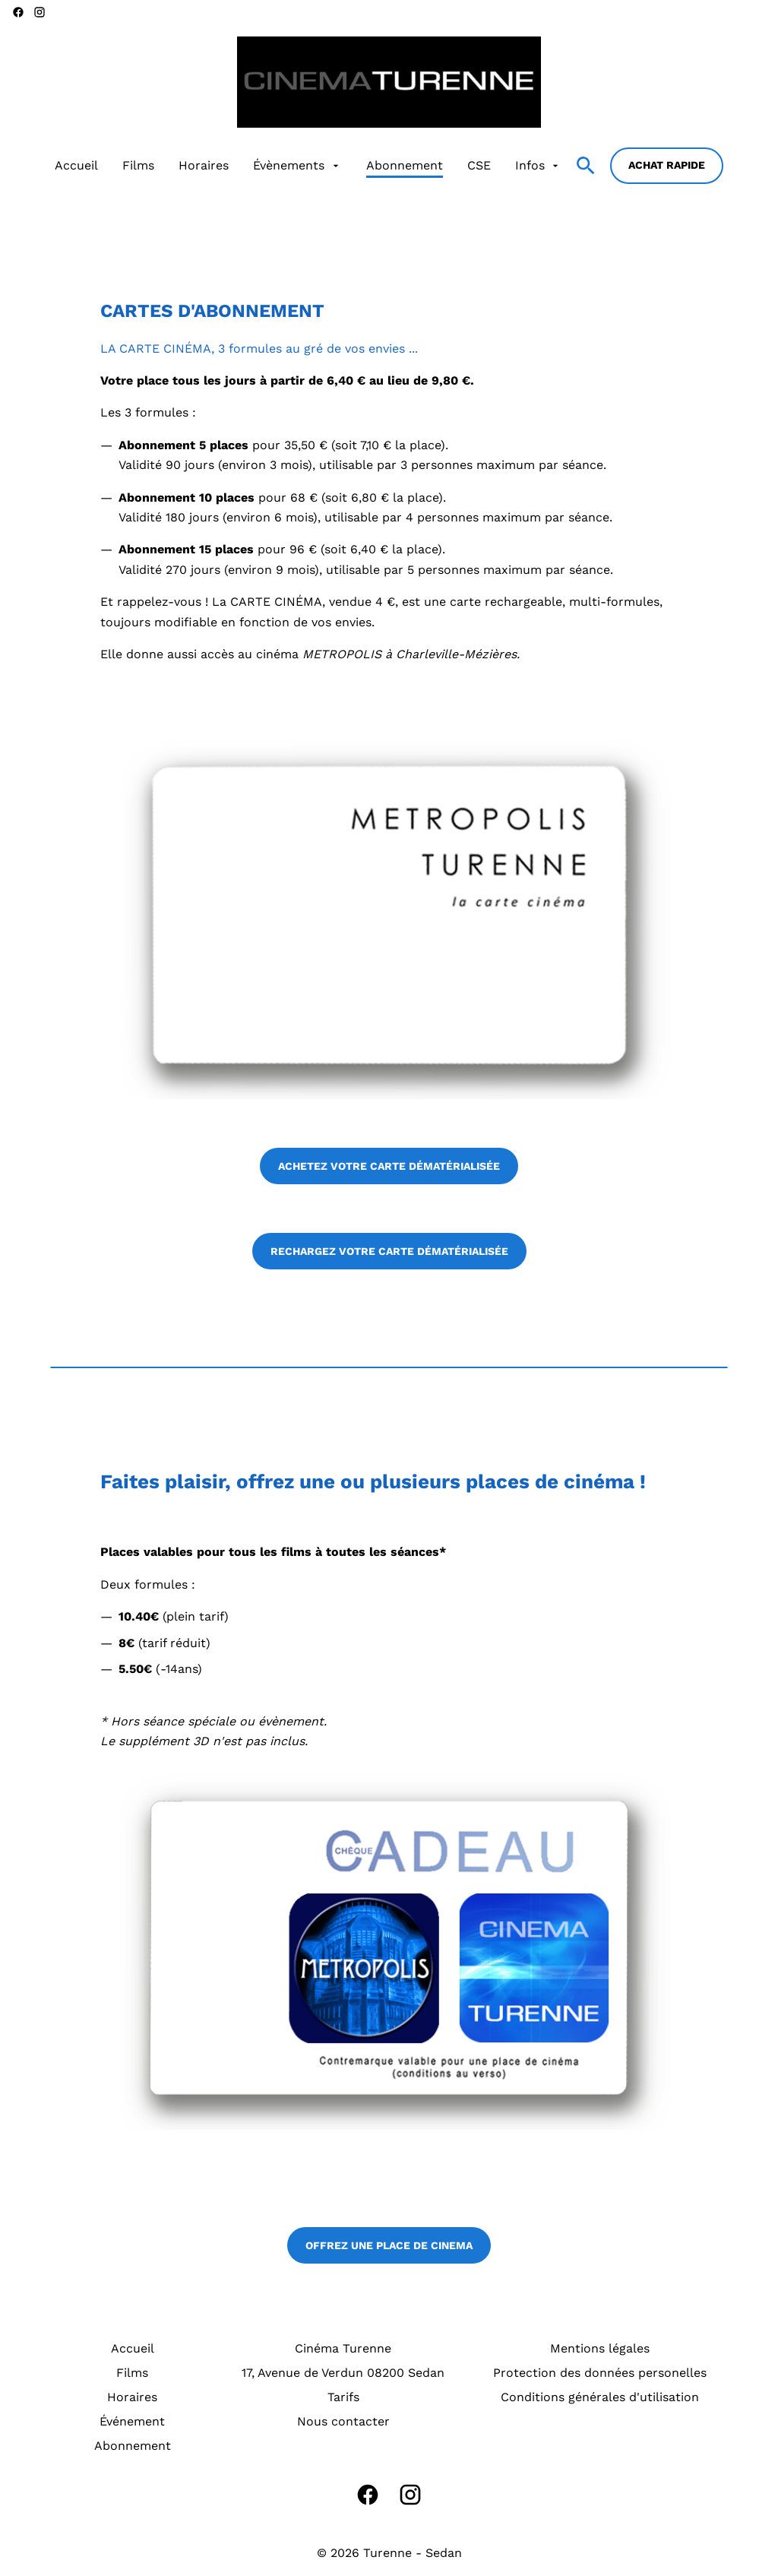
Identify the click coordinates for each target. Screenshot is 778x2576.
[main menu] (308, 166)
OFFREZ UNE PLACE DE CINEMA (389, 2245)
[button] (389, 917)
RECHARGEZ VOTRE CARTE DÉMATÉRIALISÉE (389, 1251)
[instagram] (39, 12)
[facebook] (18, 12)
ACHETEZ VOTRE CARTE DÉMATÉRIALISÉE (389, 1166)
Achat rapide (666, 165)
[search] (586, 166)
